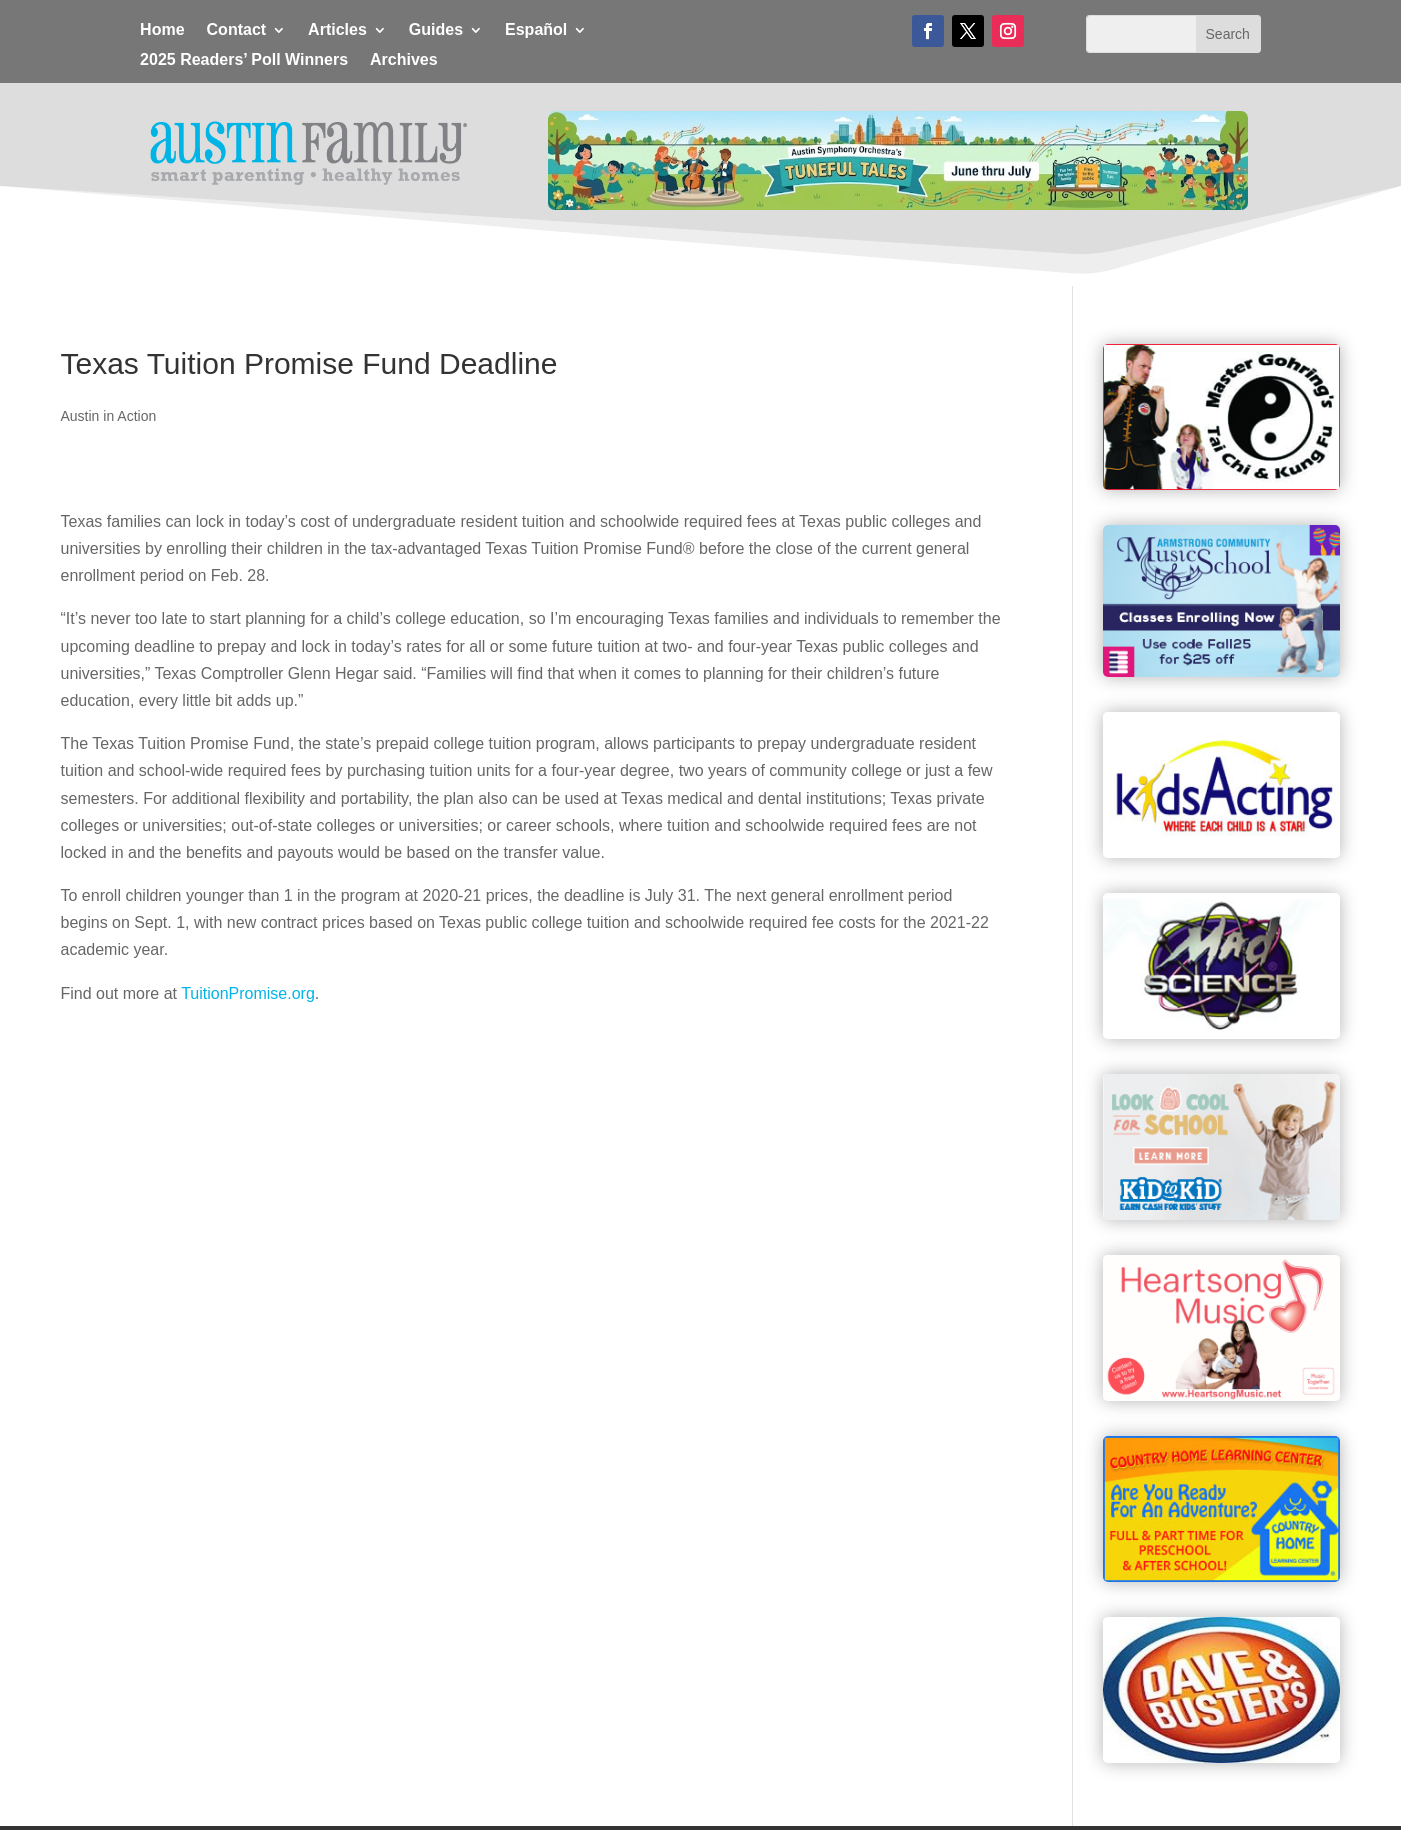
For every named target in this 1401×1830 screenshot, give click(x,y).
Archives (404, 60)
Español (536, 30)
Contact (237, 30)
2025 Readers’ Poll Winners (244, 60)
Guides (436, 30)
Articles (337, 30)
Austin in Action (109, 416)
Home (162, 30)
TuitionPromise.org (248, 993)
